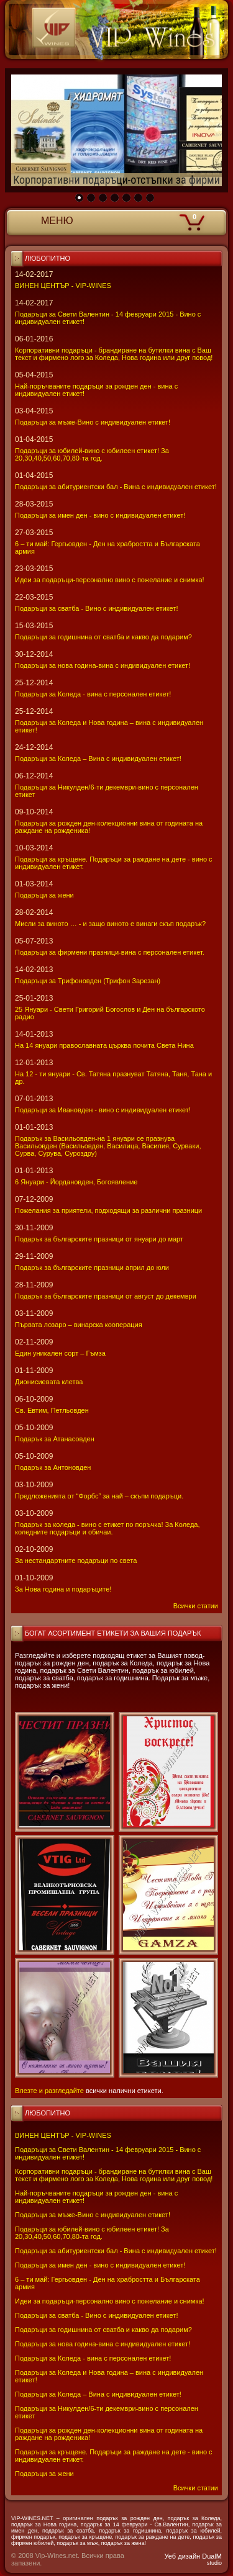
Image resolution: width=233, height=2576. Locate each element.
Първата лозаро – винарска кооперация (78, 1324)
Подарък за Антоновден (53, 1467)
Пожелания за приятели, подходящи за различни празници (108, 1210)
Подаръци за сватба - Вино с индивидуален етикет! (96, 2315)
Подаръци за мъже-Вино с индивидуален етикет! (92, 2214)
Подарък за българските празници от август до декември (105, 1296)
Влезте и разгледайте (49, 2090)
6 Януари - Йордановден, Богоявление (76, 1182)
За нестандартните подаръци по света (76, 1560)
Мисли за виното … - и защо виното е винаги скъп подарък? (110, 923)
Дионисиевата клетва (49, 1381)
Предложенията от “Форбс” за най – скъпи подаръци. (99, 1496)
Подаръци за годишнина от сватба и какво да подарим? (103, 2329)
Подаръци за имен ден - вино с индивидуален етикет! (100, 2265)
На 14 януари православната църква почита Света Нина (104, 1045)
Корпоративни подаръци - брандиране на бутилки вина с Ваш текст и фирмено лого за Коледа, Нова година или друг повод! (113, 2175)
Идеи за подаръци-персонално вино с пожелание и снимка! (109, 2301)
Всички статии (195, 2488)
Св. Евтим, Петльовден (52, 1410)
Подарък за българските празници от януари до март (99, 1239)
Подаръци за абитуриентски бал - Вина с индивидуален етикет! (116, 2250)
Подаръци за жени (44, 2473)
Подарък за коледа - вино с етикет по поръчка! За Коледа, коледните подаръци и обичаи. (107, 1528)
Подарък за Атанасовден (54, 1439)
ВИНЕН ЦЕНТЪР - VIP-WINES (63, 2135)
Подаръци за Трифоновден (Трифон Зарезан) (87, 980)
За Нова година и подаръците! (63, 1589)
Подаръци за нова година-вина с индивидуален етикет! (102, 2344)
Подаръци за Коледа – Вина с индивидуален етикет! (98, 2394)
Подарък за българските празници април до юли (92, 1267)
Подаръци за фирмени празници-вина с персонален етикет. (109, 952)
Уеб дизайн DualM (193, 2559)
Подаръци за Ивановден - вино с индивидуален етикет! (103, 1110)
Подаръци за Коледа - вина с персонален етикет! (93, 2358)
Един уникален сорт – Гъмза (60, 1353)
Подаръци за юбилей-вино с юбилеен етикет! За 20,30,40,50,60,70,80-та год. (92, 2232)
